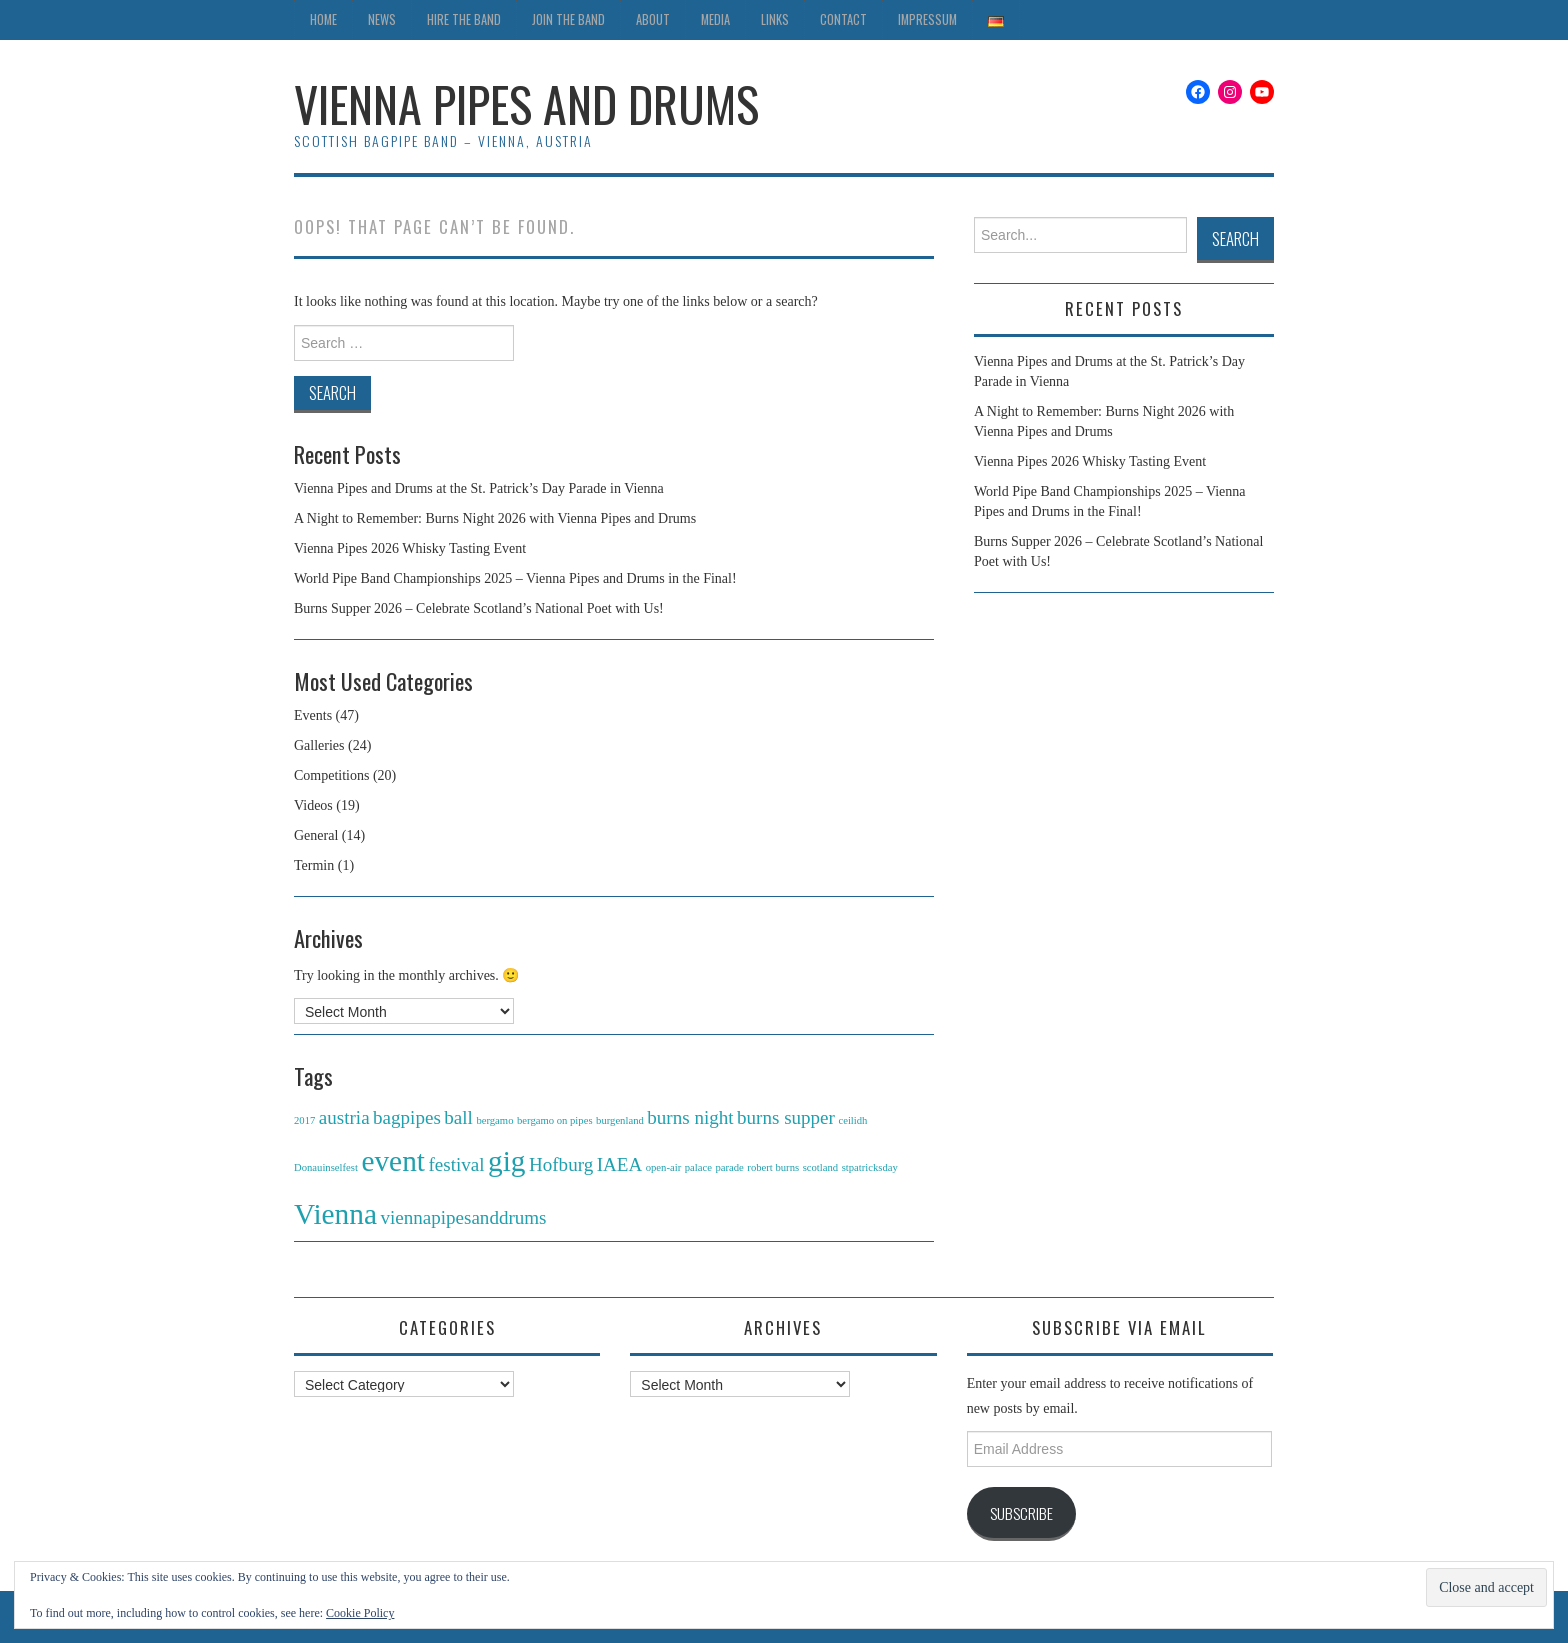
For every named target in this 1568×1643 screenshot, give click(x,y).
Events (313, 715)
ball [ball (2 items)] (458, 1117)
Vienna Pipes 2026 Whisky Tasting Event (410, 548)
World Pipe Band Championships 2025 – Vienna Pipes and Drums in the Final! (515, 578)
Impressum (927, 19)
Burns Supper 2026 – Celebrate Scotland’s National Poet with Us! (479, 608)
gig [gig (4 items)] (506, 1161)
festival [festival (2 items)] (456, 1164)
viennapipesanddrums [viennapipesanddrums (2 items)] (463, 1217)
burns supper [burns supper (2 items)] (786, 1117)
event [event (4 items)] (393, 1161)
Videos (313, 805)
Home (323, 19)
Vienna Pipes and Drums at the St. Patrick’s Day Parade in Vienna (479, 488)
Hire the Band (464, 19)
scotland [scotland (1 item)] (821, 1167)
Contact (843, 19)
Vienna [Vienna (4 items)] (335, 1214)
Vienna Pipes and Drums (526, 103)
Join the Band (568, 19)
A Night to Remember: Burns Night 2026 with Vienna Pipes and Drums (495, 518)
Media (715, 19)
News (382, 19)
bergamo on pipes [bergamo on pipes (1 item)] (555, 1120)
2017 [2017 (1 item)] (304, 1120)
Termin (314, 865)
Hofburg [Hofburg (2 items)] (561, 1164)
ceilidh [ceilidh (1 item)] (852, 1120)
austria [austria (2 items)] (344, 1117)
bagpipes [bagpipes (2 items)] (407, 1117)
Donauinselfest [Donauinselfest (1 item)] (326, 1167)
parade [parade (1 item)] (729, 1167)
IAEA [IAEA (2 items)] (620, 1164)
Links (775, 19)
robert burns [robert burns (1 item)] (773, 1167)
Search (1235, 238)
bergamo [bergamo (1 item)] (494, 1120)
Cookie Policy (360, 1613)
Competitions (331, 775)
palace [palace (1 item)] (698, 1167)
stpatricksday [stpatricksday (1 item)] (870, 1167)
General (316, 835)
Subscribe (1021, 1513)
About (653, 19)
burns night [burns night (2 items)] (690, 1117)
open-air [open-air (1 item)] (664, 1167)
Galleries (319, 745)
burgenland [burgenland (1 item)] (620, 1120)
